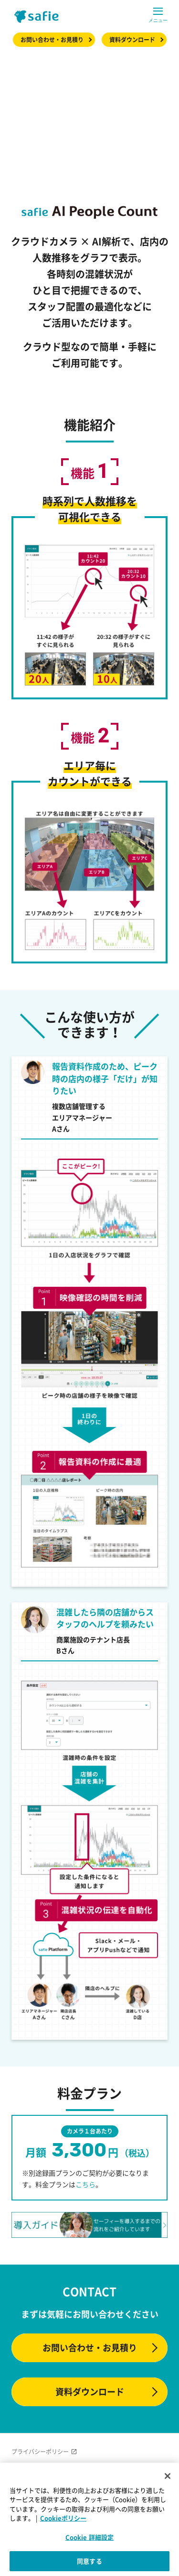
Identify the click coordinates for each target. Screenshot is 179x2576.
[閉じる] (167, 2476)
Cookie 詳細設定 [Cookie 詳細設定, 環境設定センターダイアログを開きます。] (89, 2537)
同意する (89, 2560)
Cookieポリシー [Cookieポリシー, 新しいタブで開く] (63, 2517)
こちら (85, 2184)
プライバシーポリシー (40, 2451)
